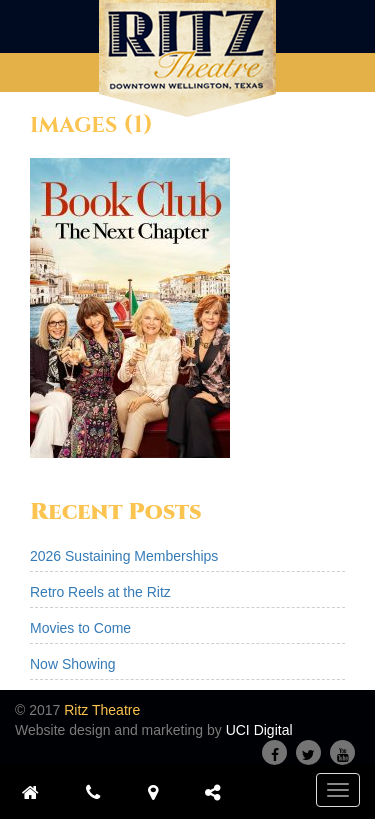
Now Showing (73, 664)
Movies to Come (80, 628)
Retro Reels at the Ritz (100, 592)
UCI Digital (259, 730)
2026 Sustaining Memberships (124, 556)
